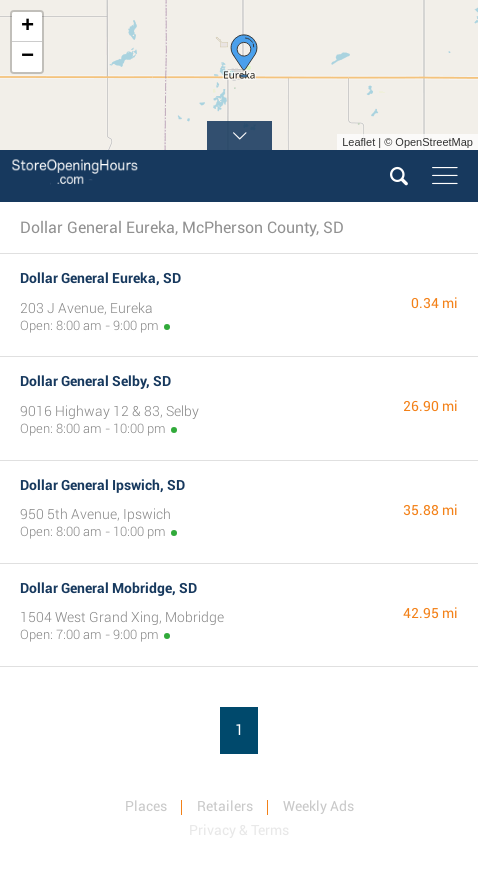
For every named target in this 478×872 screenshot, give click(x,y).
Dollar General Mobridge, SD (108, 588)
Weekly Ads (318, 806)
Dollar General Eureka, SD (100, 278)
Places (146, 806)
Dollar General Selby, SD (95, 381)
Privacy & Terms (239, 830)
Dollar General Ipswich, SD (102, 485)
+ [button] (27, 27)
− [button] (27, 57)
